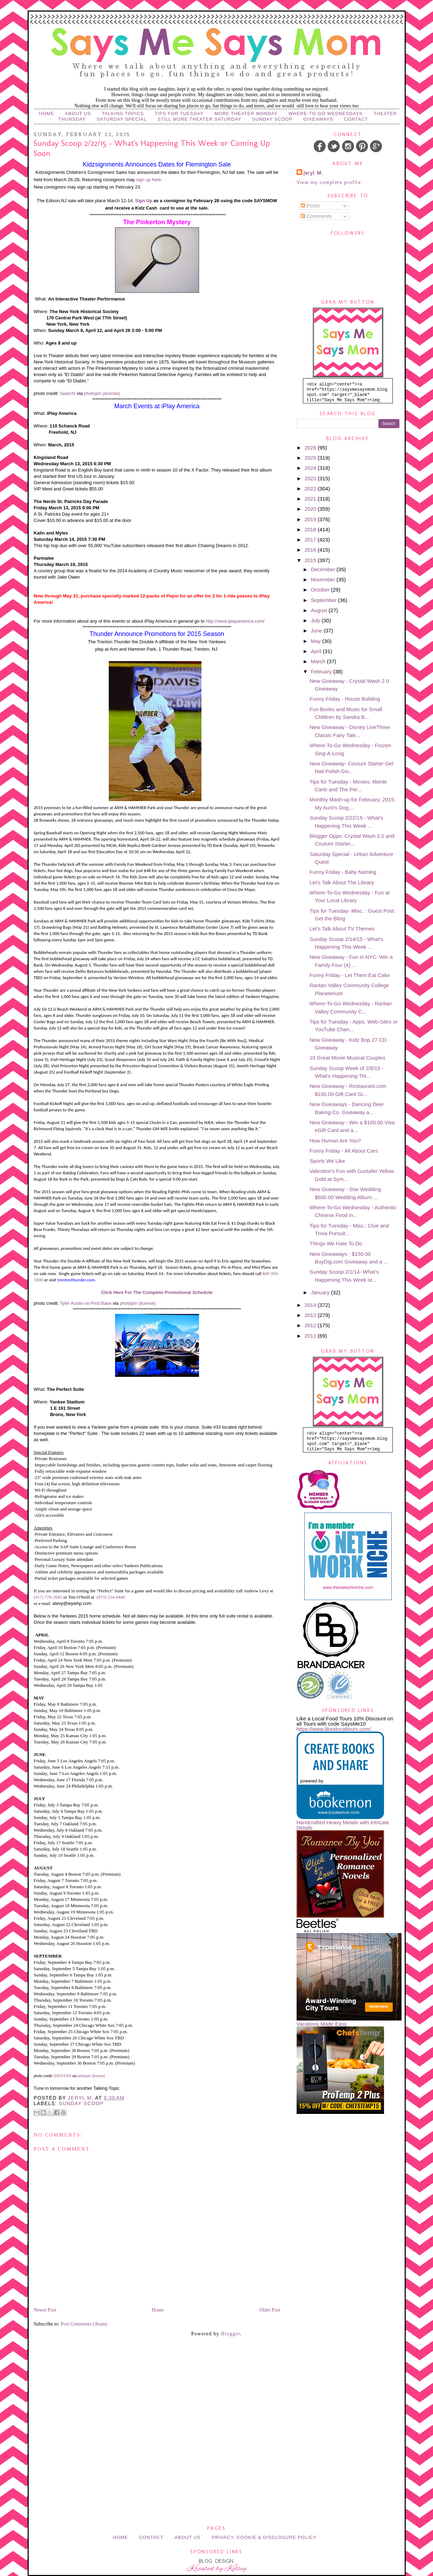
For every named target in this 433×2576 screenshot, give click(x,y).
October (321, 590)
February (322, 671)
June (317, 631)
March (319, 661)
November (323, 579)
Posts (310, 205)
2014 (311, 1305)
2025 (311, 458)
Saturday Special (122, 119)
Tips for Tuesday (179, 113)
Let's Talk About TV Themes (342, 929)
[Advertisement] (216, 2381)
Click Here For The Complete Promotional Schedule (157, 1292)
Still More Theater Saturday (199, 119)
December (323, 569)
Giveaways (318, 119)
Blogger (230, 2333)
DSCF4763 (62, 2076)
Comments (316, 216)
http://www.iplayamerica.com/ (235, 621)
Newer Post (45, 2310)
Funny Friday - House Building (345, 699)
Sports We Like (327, 1161)
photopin (92, 393)
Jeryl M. (313, 173)
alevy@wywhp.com (71, 1603)
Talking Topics (123, 113)
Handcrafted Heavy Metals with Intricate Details (343, 1825)
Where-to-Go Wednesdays (326, 113)
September (324, 600)
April (317, 651)
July (316, 620)
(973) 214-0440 (111, 1597)
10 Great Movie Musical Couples (347, 1058)
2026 (311, 448)
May (316, 641)
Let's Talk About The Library (342, 882)
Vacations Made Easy (322, 2024)
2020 (311, 509)
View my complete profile (329, 182)
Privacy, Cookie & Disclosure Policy (264, 2537)
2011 (311, 1336)
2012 (311, 1325)
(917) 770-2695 (48, 1597)
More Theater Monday (246, 113)
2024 (311, 468)
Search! (68, 393)
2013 (311, 1315)
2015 (311, 560)
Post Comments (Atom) (84, 2324)
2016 (311, 550)
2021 (311, 499)
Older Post (269, 2310)
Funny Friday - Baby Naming (343, 872)
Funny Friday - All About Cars (344, 1151)
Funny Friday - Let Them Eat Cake (350, 975)
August (320, 610)
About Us (78, 113)
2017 (311, 540)
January (321, 1292)
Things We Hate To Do (336, 1243)
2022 (311, 488)
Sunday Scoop (272, 119)
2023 (311, 478)
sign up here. (149, 179)
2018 (311, 529)
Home (46, 113)
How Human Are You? (335, 1141)
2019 (311, 519)
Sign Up (143, 200)
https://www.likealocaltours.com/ (334, 1729)
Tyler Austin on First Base (85, 1303)
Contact (356, 119)
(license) (111, 393)
